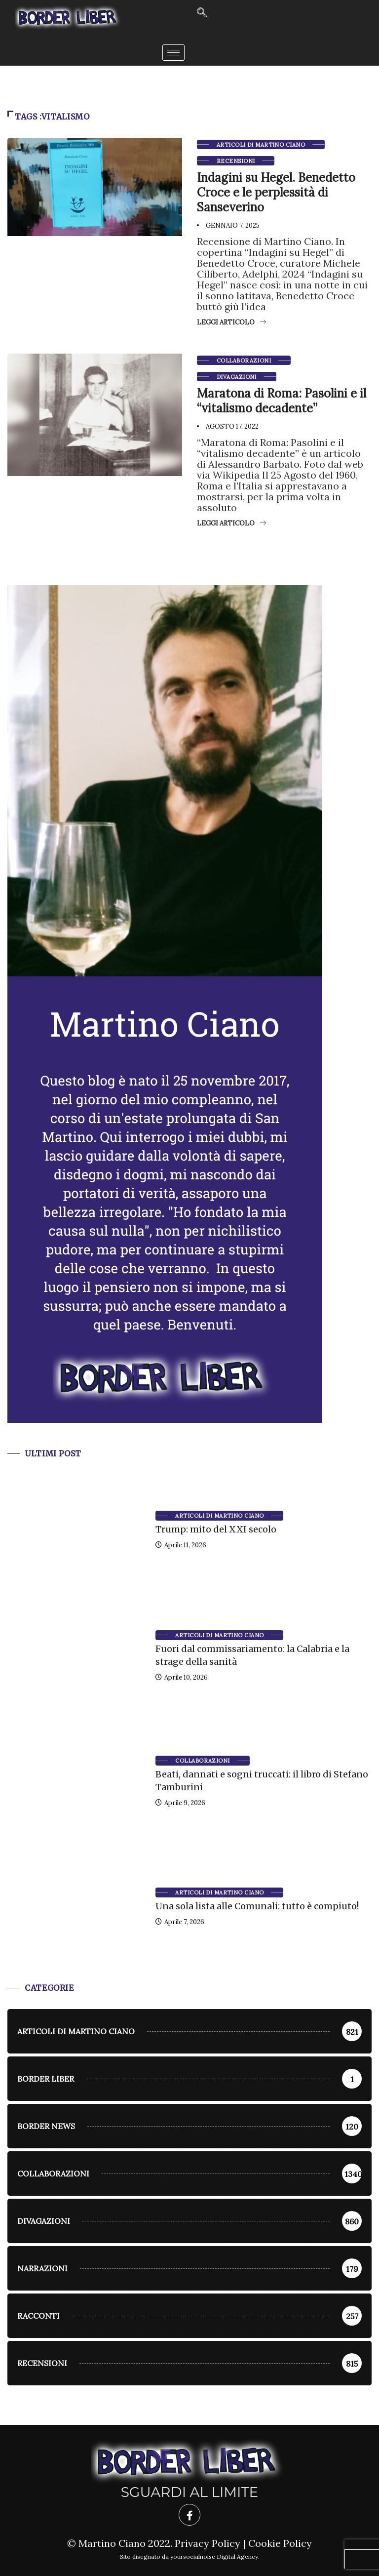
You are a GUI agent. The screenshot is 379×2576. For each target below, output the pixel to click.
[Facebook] (189, 2515)
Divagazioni (237, 376)
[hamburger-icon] (173, 52)
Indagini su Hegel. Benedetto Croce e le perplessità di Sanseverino (276, 192)
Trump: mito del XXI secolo (215, 1529)
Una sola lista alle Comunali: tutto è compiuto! (257, 1906)
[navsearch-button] (202, 13)
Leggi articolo (231, 322)
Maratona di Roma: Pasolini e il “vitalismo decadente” (281, 401)
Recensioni (236, 161)
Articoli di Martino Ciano (261, 144)
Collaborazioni (244, 360)
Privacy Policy (207, 2543)
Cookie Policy (280, 2543)
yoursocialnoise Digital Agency (214, 2556)
